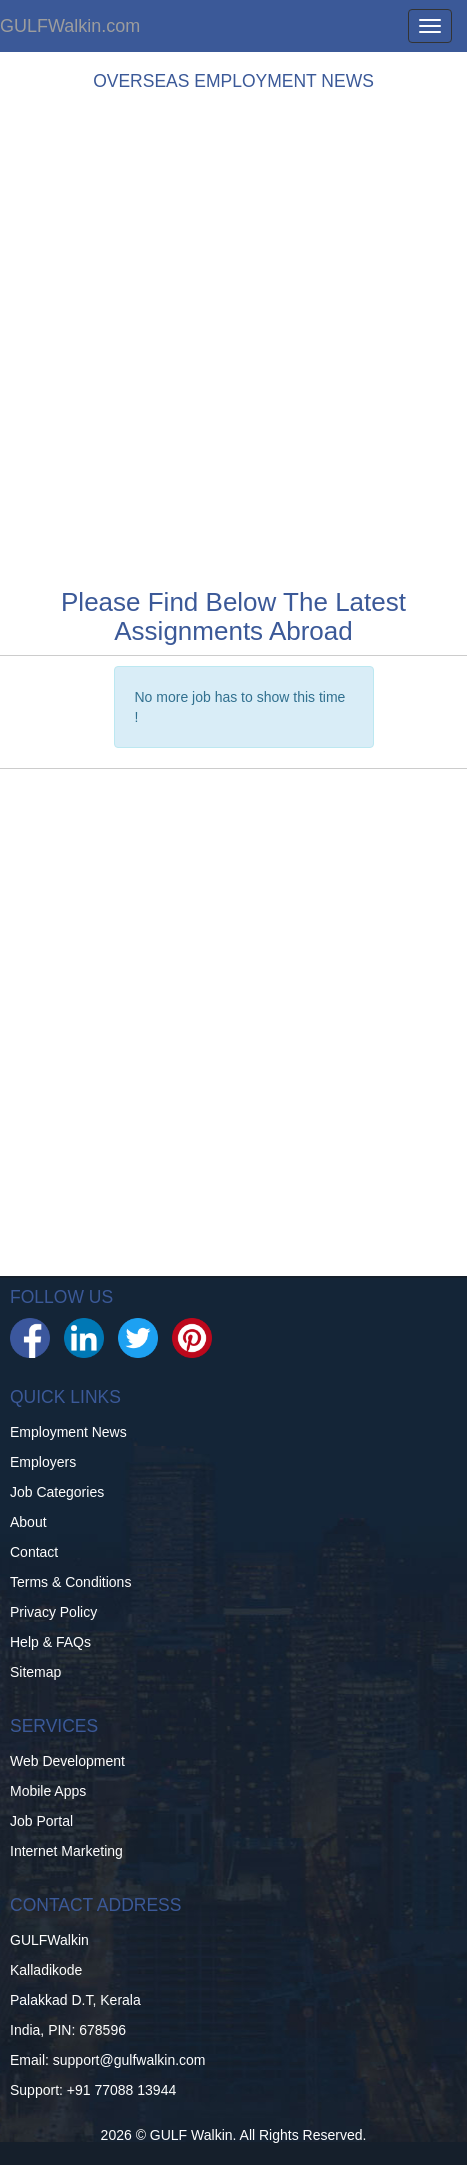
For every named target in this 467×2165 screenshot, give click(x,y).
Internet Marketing (66, 1851)
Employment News (68, 1432)
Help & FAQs (50, 1642)
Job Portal (41, 1821)
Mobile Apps (48, 1791)
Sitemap (35, 1672)
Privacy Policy (53, 1612)
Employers (43, 1462)
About (28, 1522)
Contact (34, 1552)
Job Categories (57, 1492)
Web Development (67, 1761)
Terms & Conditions (70, 1582)
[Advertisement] (233, 334)
